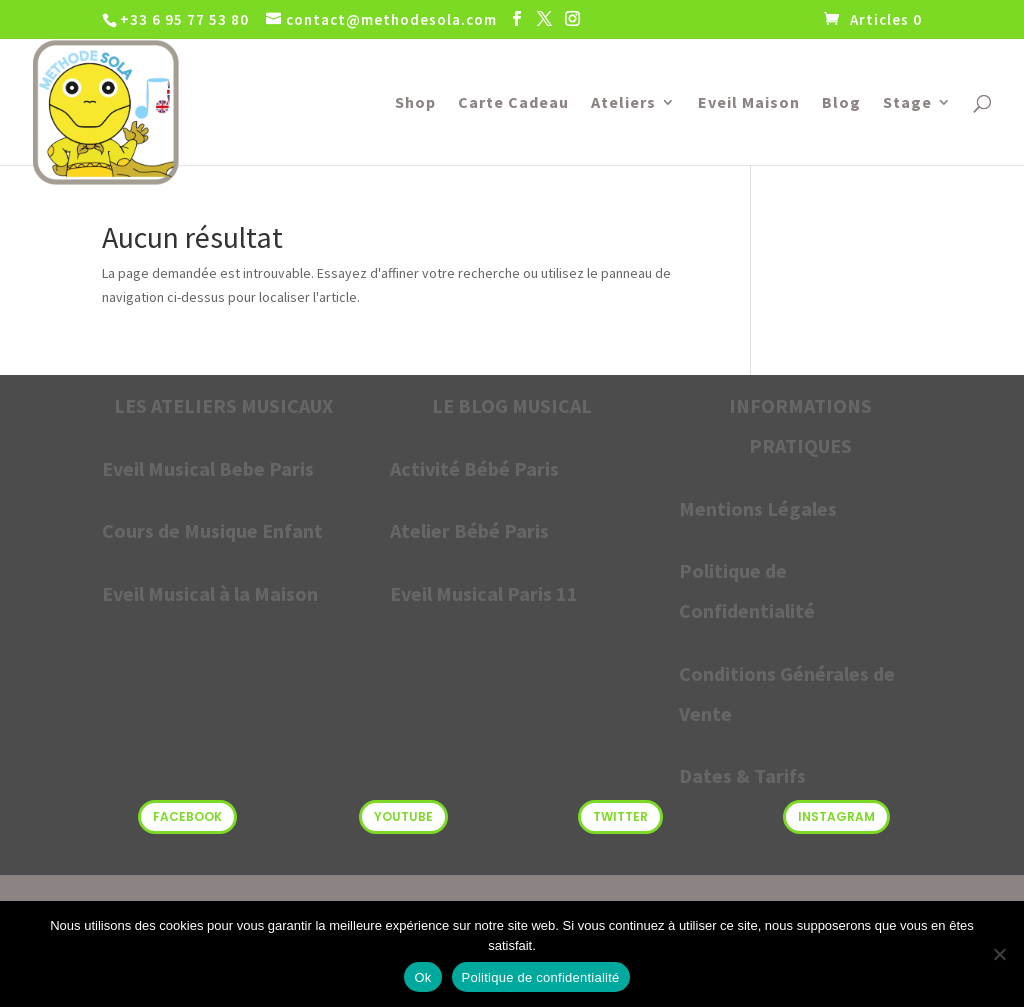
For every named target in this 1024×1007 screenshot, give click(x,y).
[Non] (999, 954)
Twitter (620, 816)
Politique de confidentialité (541, 977)
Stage (907, 103)
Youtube (403, 816)
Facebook (187, 816)
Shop (415, 103)
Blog (841, 103)
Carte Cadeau (513, 103)
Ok (422, 977)
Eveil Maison (749, 103)
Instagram (836, 816)
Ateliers (623, 103)
